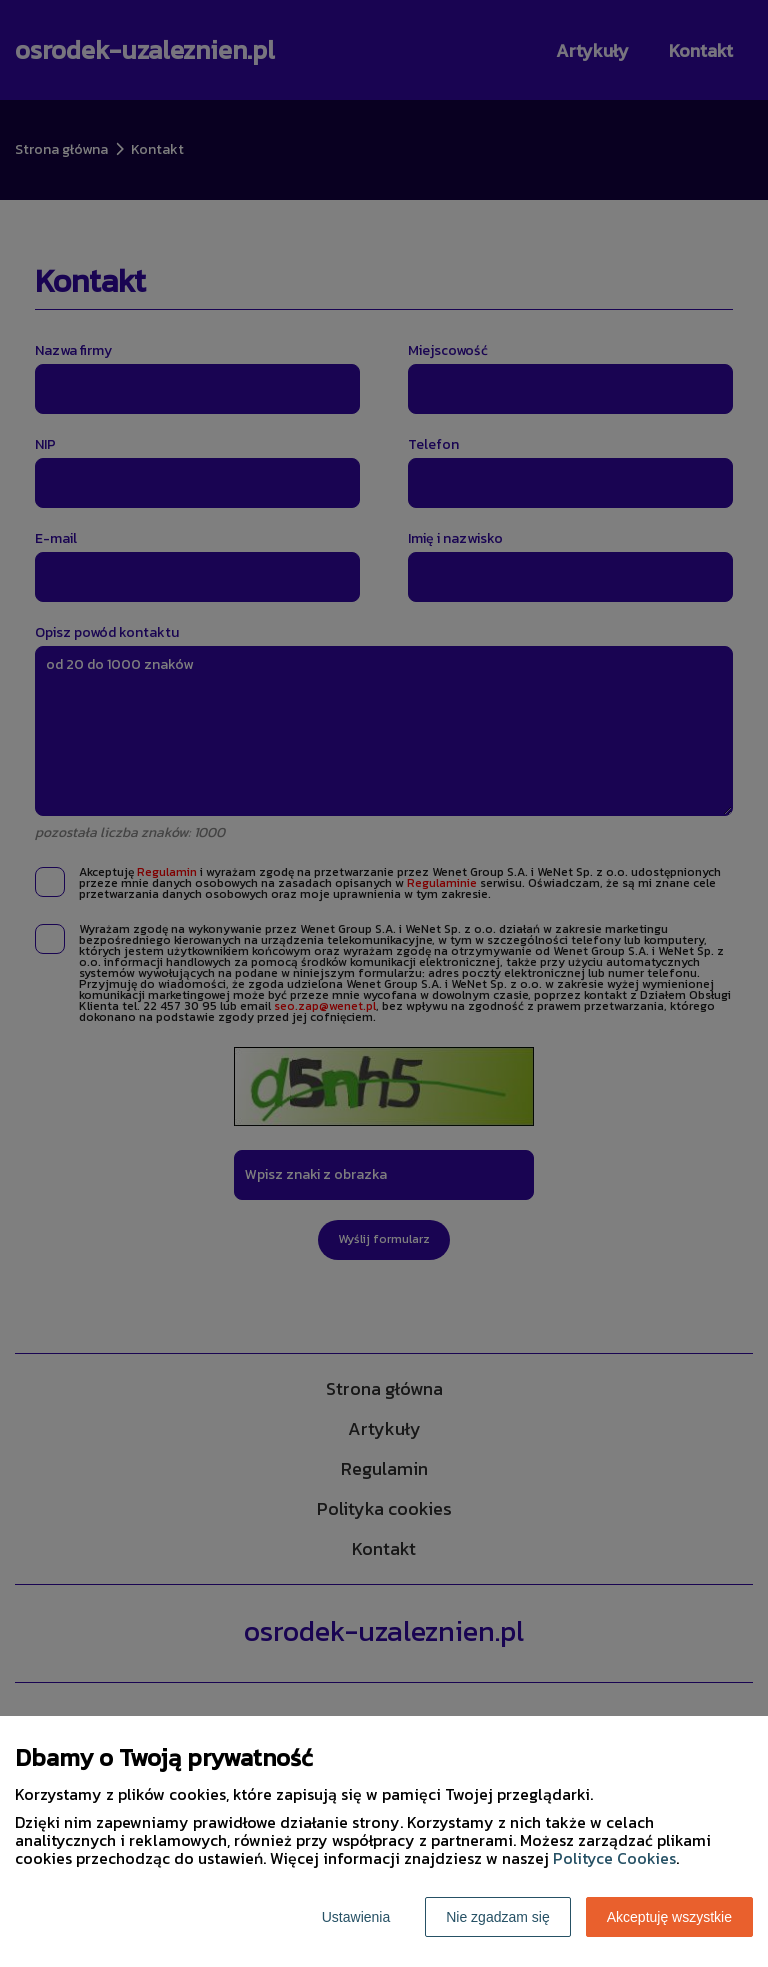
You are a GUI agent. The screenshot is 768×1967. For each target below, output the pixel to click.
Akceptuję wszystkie (669, 1917)
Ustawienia (356, 1917)
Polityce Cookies (614, 1858)
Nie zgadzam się (498, 1917)
